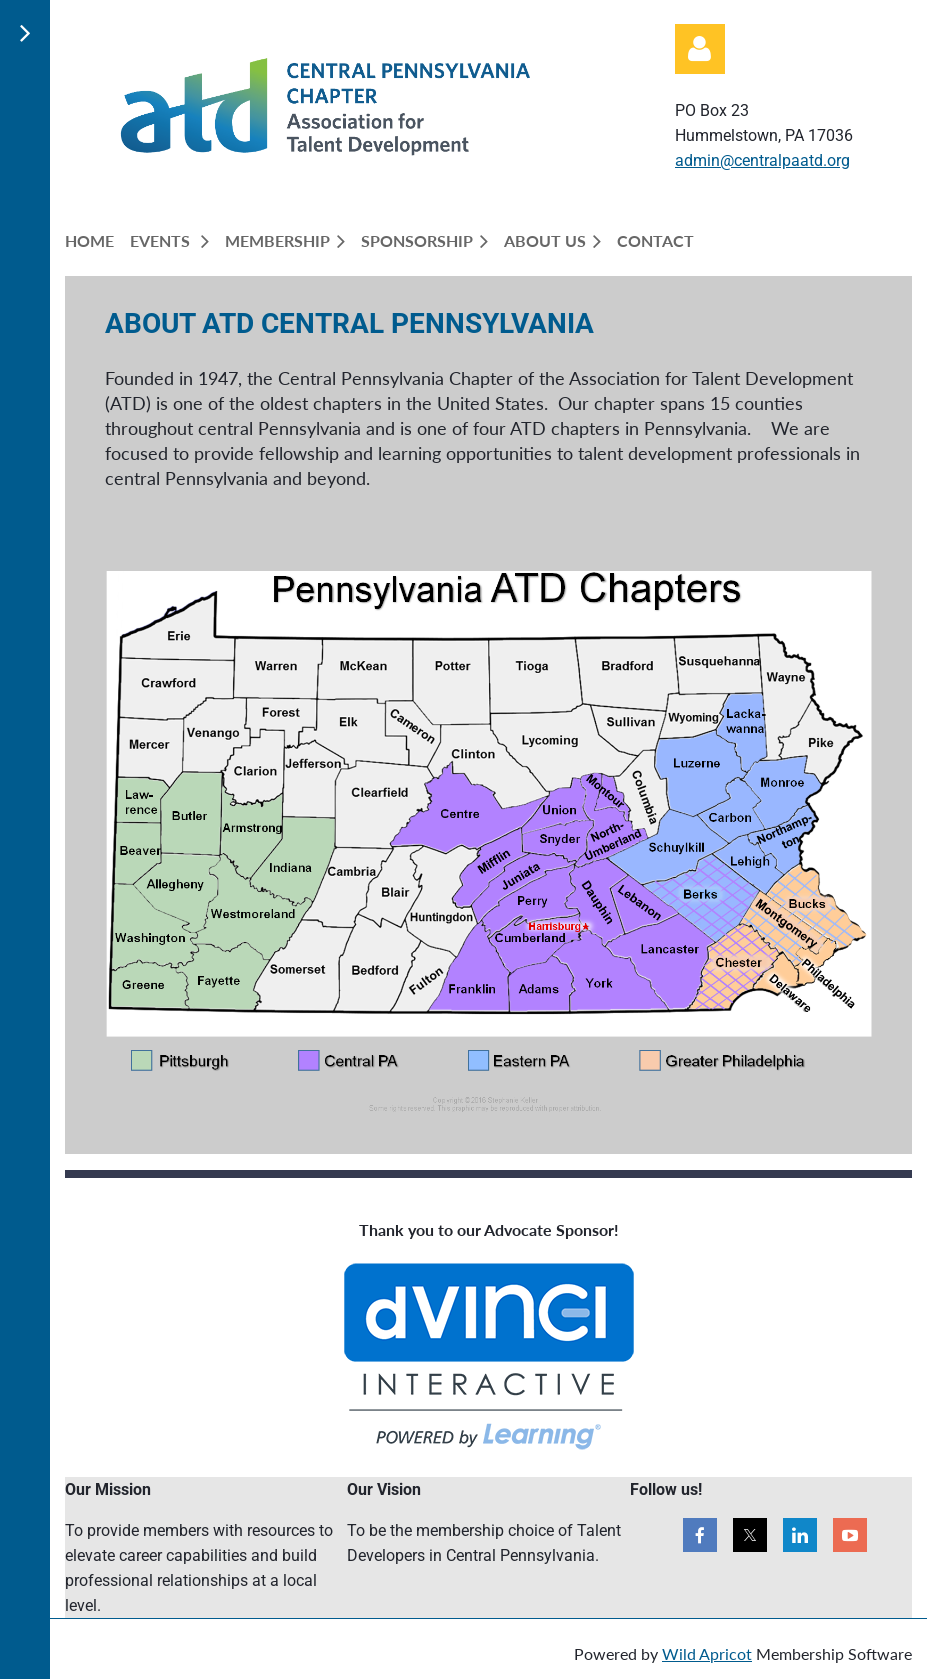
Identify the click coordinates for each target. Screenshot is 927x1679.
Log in (700, 49)
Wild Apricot (707, 1653)
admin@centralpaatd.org (762, 160)
